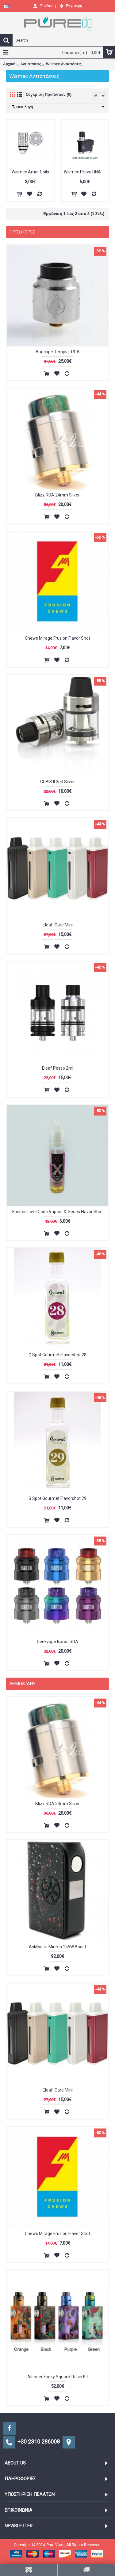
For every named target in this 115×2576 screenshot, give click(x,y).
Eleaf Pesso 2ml (57, 1068)
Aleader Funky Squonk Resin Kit (57, 2376)
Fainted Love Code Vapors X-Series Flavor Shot (57, 1211)
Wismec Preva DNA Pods (86, 171)
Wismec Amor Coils (30, 171)
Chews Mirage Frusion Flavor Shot (57, 638)
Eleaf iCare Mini (58, 924)
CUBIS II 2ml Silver (57, 781)
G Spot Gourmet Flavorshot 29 (57, 1498)
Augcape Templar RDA (58, 351)
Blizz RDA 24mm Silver (57, 494)
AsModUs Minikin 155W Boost (57, 1946)
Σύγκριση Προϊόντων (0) (48, 94)
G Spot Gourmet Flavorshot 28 (57, 1354)
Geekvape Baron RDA (57, 1641)
